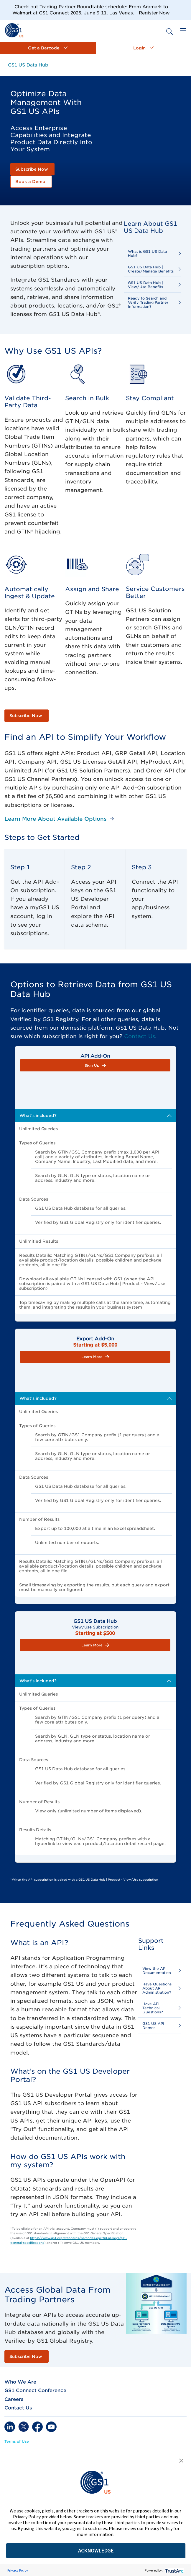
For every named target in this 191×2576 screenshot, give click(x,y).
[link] (14, 30)
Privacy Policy (17, 2570)
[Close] (184, 7)
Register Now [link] (154, 13)
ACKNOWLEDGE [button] (95, 2550)
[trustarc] (174, 2570)
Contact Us (139, 1036)
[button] (47, 48)
